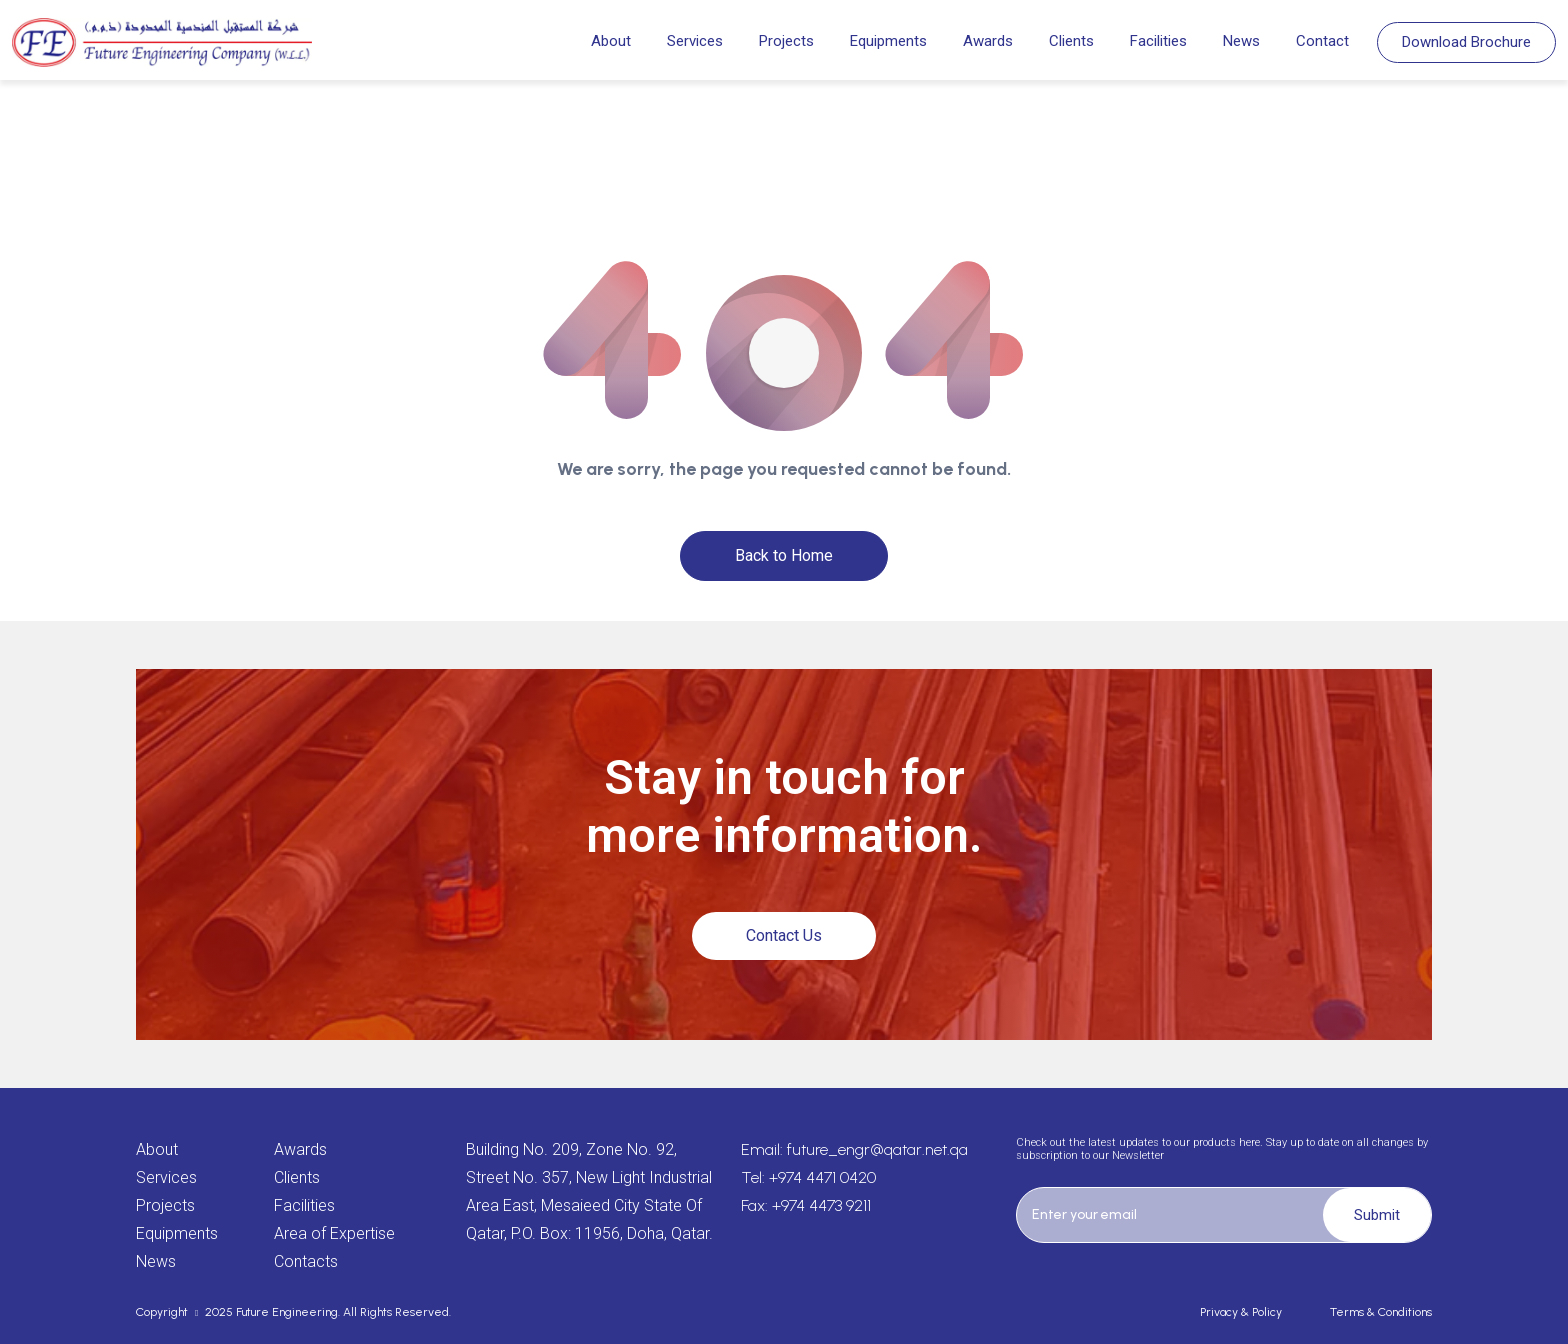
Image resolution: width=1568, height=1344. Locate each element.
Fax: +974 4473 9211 (806, 1205)
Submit (1377, 1215)
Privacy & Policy (1241, 1312)
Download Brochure (1466, 42)
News (1241, 41)
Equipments (888, 41)
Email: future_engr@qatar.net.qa (854, 1149)
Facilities (1158, 41)
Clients (1071, 41)
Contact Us (784, 935)
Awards (988, 41)
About (611, 41)
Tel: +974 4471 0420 (808, 1177)
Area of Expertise (334, 1233)
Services (695, 41)
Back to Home (784, 555)
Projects (786, 41)
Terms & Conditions (1381, 1312)
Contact (1322, 41)
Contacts (306, 1261)
